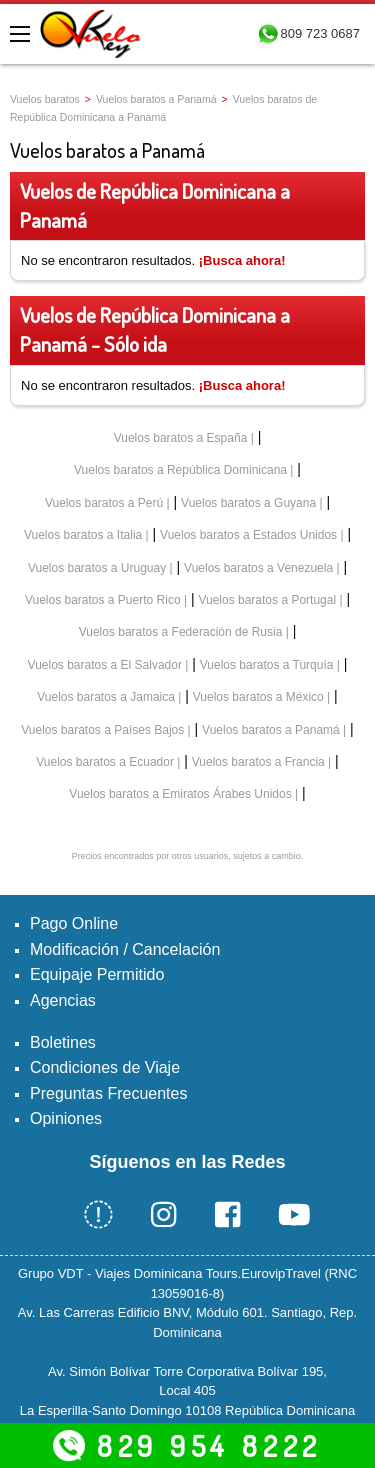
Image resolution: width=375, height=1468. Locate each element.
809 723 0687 (320, 33)
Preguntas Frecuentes (108, 1093)
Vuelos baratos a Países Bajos (102, 730)
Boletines (63, 1042)
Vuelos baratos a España (181, 438)
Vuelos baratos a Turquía (267, 665)
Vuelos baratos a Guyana (248, 503)
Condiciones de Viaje (105, 1067)
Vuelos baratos (45, 99)
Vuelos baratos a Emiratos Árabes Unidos (180, 794)
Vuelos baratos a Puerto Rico (103, 600)
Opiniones (66, 1118)
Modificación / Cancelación (125, 949)
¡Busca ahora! (242, 260)
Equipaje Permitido (97, 974)
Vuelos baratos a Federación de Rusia (181, 632)
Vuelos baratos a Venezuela (258, 568)
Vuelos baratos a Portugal (267, 600)
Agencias (63, 1000)
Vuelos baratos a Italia (83, 535)
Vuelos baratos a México (258, 697)
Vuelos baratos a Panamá (156, 99)
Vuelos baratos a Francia (258, 762)
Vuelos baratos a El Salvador (105, 665)
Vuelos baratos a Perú (104, 503)
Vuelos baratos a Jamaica (106, 697)
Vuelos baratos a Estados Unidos (248, 535)
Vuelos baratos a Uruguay (97, 568)
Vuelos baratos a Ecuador (105, 762)
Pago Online (74, 923)
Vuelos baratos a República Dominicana (180, 470)
